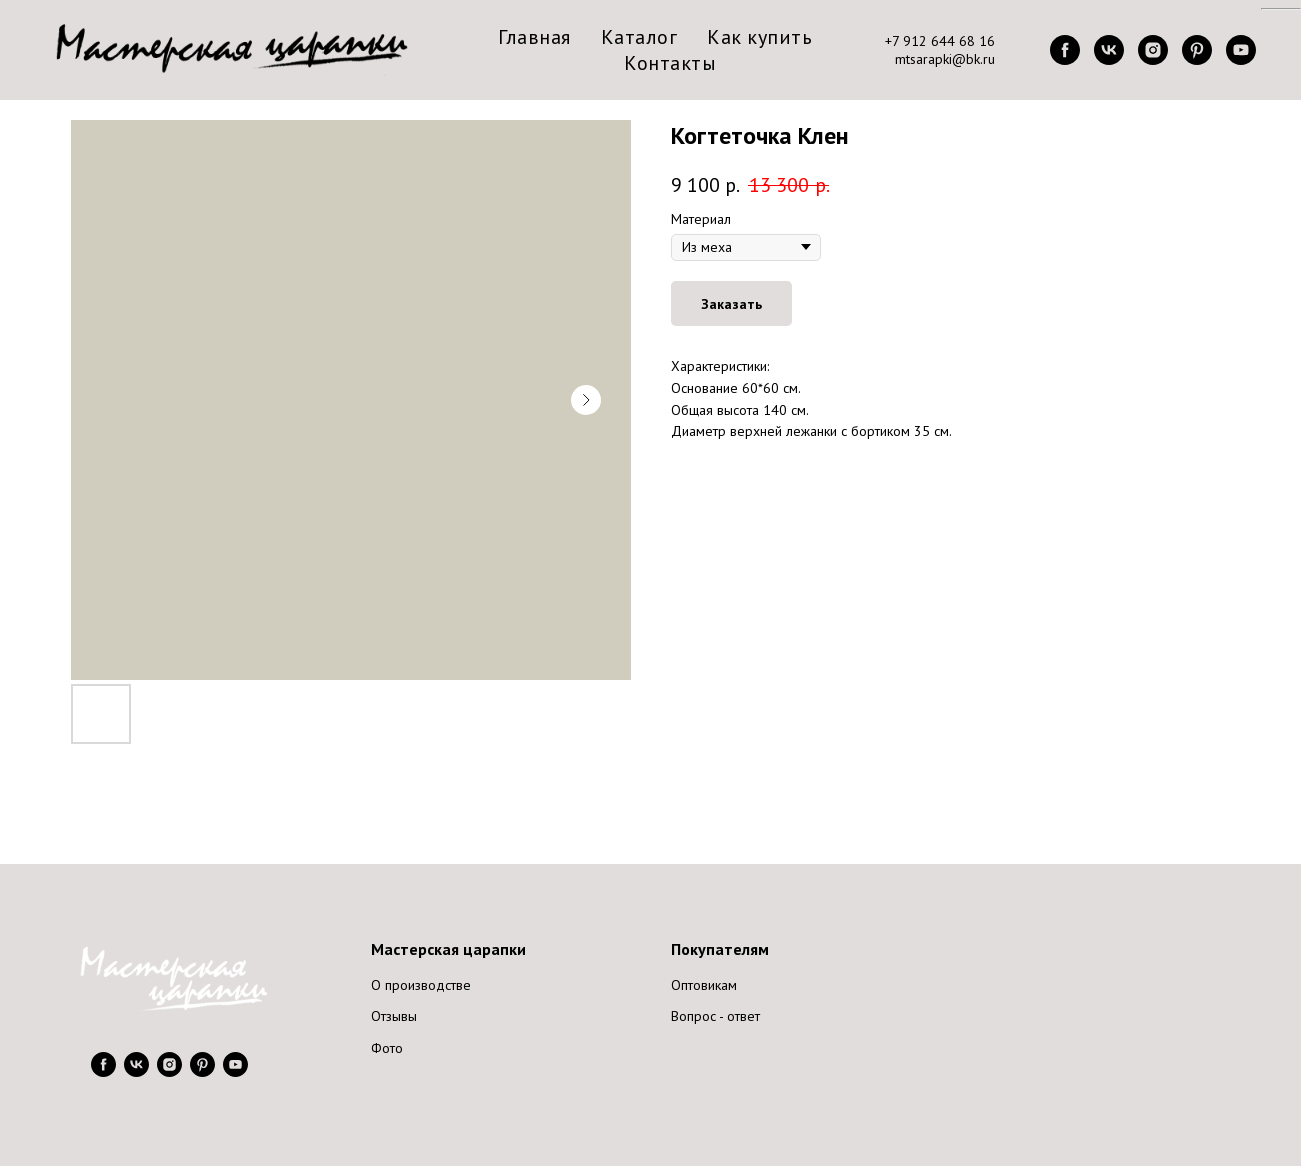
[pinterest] (1197, 50)
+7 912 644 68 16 (940, 41)
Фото (387, 1048)
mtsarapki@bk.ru (945, 59)
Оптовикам (704, 985)
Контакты (670, 63)
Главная (534, 37)
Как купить (759, 37)
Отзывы (394, 1016)
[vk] (1109, 50)
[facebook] (1065, 50)
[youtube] (1241, 50)
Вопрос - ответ (715, 1016)
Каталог (639, 37)
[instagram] (1153, 50)
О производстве (421, 985)
